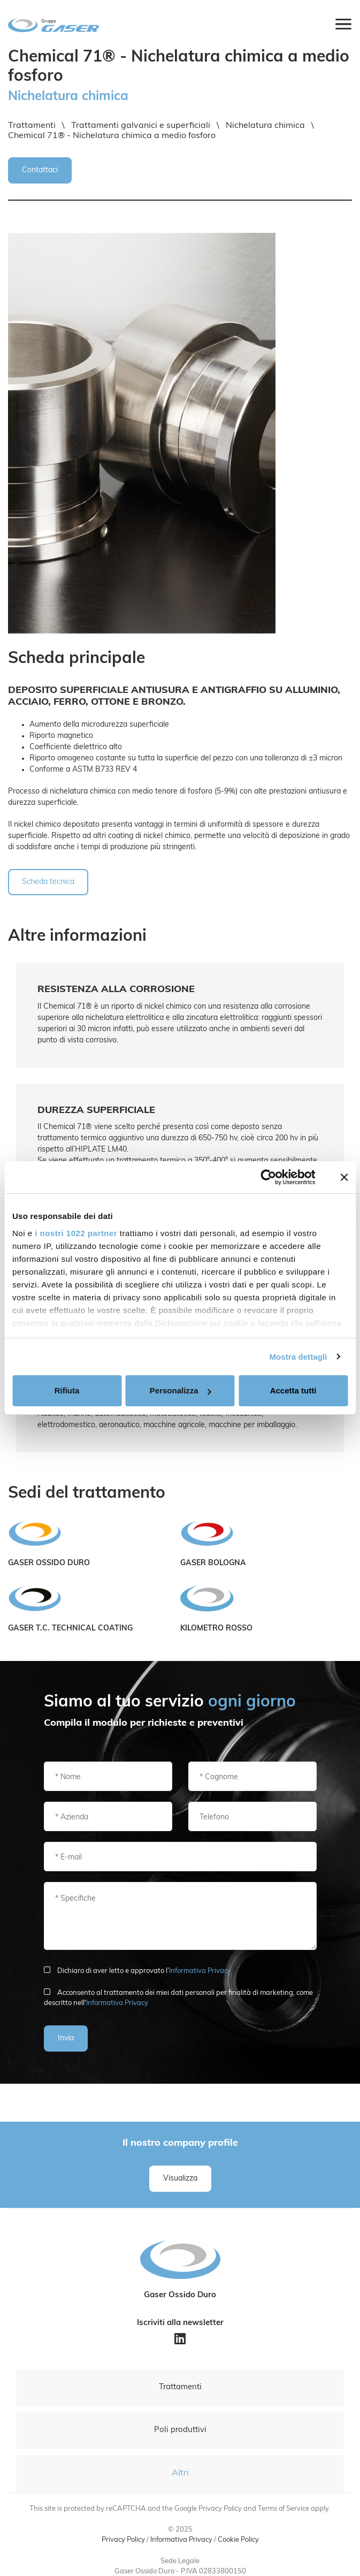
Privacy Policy (123, 2539)
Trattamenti (180, 2387)
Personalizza (180, 1390)
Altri (180, 2473)
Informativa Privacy (200, 1971)
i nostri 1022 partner (76, 1233)
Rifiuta (67, 1390)
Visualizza (180, 2179)
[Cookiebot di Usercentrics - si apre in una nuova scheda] (269, 1177)
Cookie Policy (238, 2539)
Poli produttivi (180, 2430)
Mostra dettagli (298, 1356)
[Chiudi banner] (344, 1177)
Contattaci (40, 170)
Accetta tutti (293, 1390)
